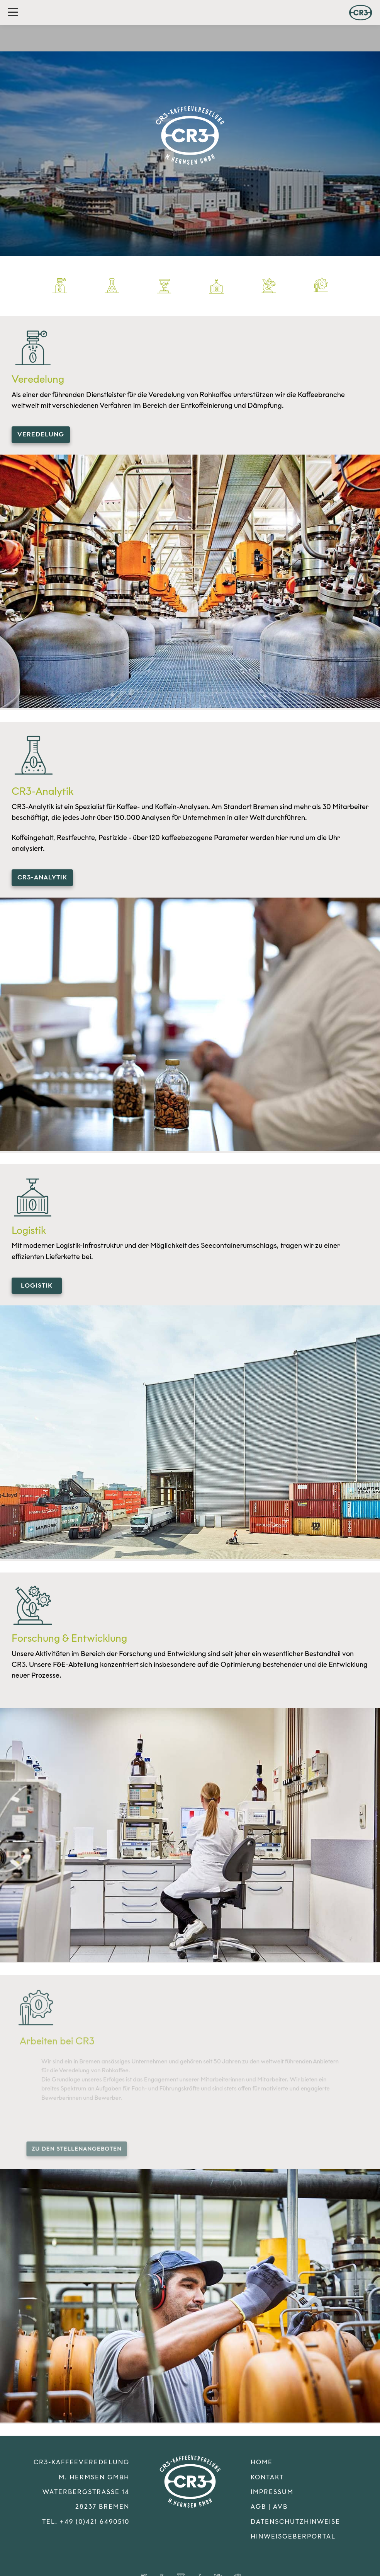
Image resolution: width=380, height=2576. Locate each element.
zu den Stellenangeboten (77, 2147)
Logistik (37, 1284)
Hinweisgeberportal (293, 2535)
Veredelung (40, 434)
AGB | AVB (269, 2505)
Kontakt (267, 2475)
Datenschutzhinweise (295, 2520)
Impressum (272, 2490)
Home (262, 2461)
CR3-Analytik (42, 877)
